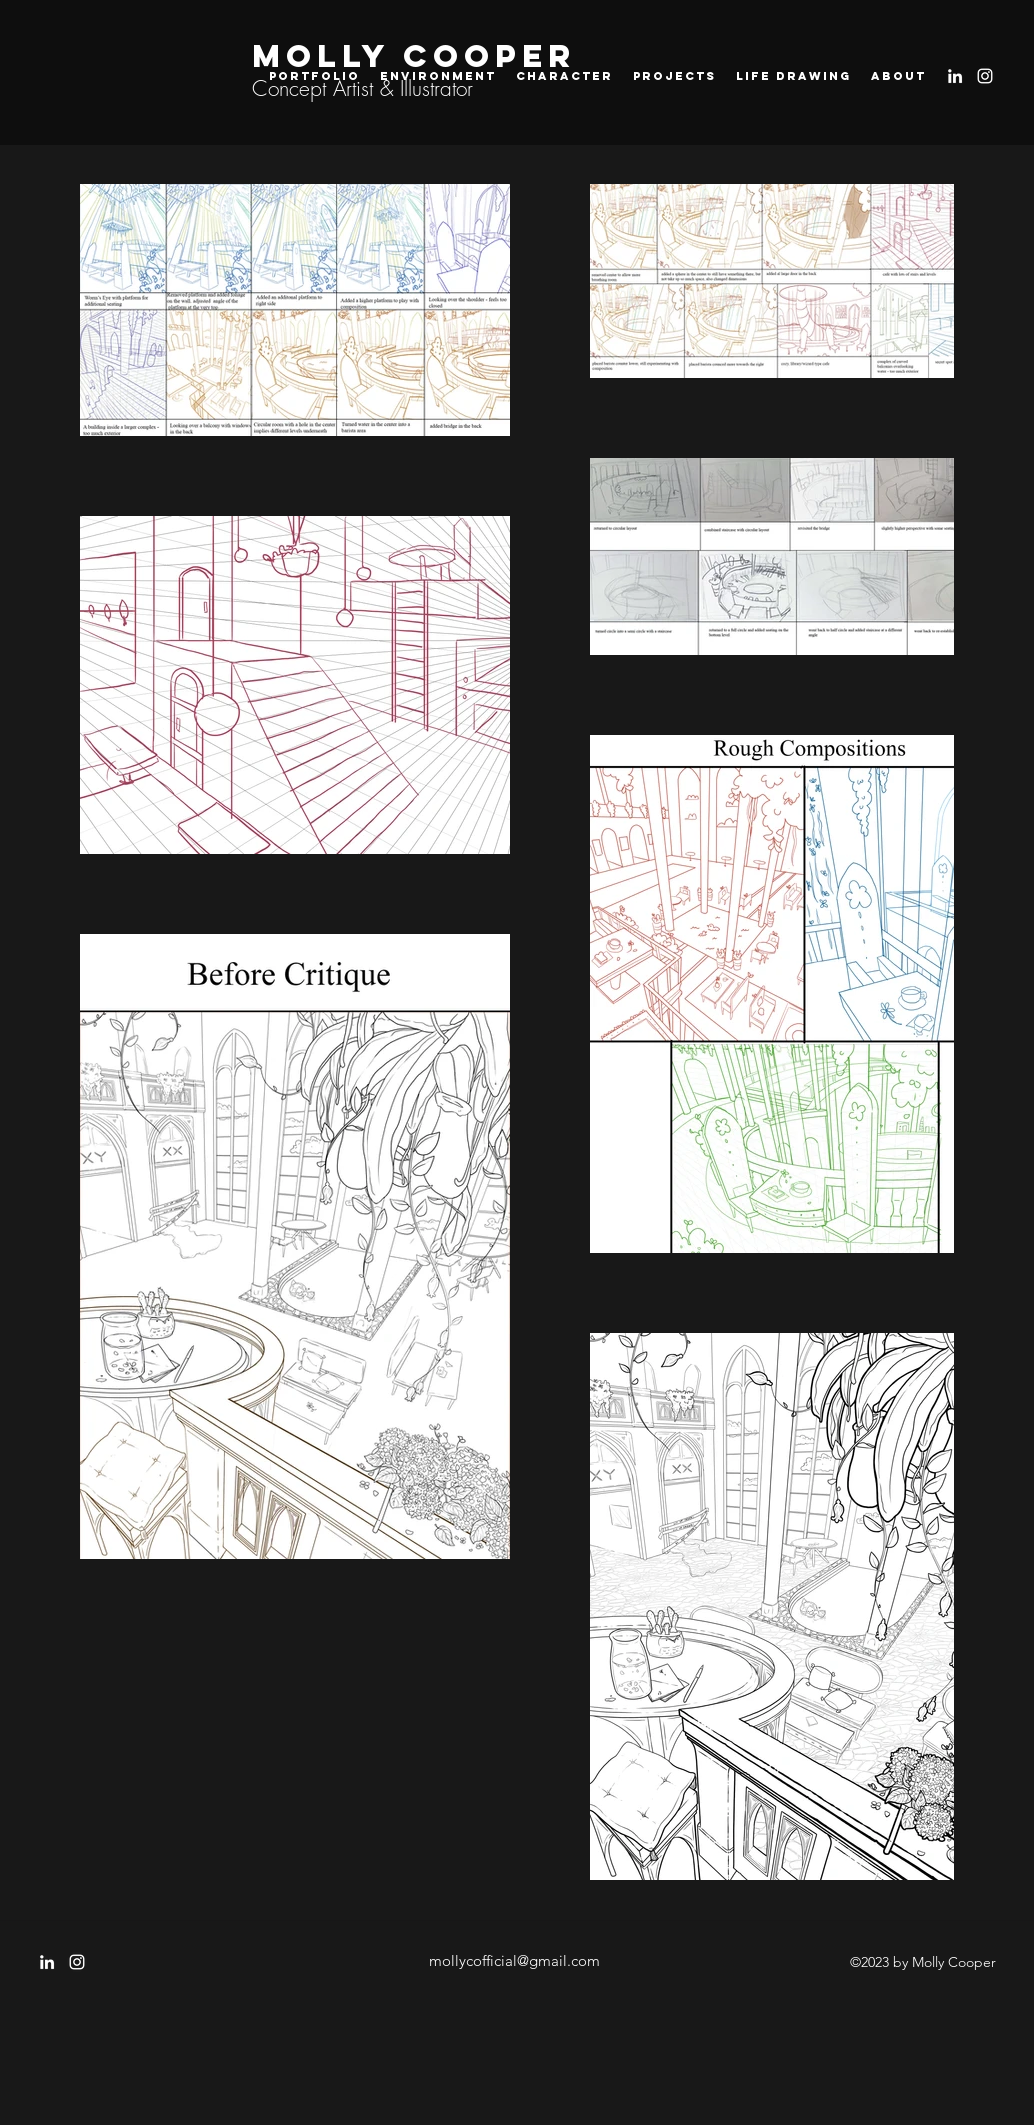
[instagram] (985, 76)
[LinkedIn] (955, 76)
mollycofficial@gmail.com (514, 1960)
